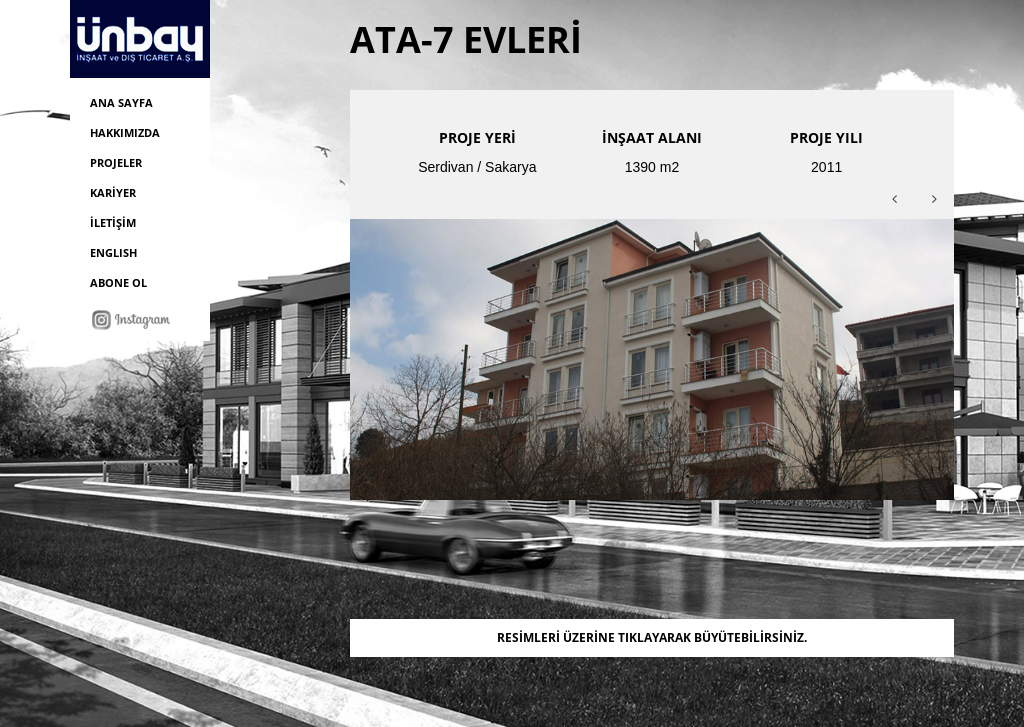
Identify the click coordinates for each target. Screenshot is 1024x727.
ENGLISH (113, 252)
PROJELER (116, 162)
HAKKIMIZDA (125, 132)
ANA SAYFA (121, 102)
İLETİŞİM (113, 222)
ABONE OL (118, 282)
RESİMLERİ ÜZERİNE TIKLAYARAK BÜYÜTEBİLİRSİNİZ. (652, 637)
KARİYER (113, 192)
